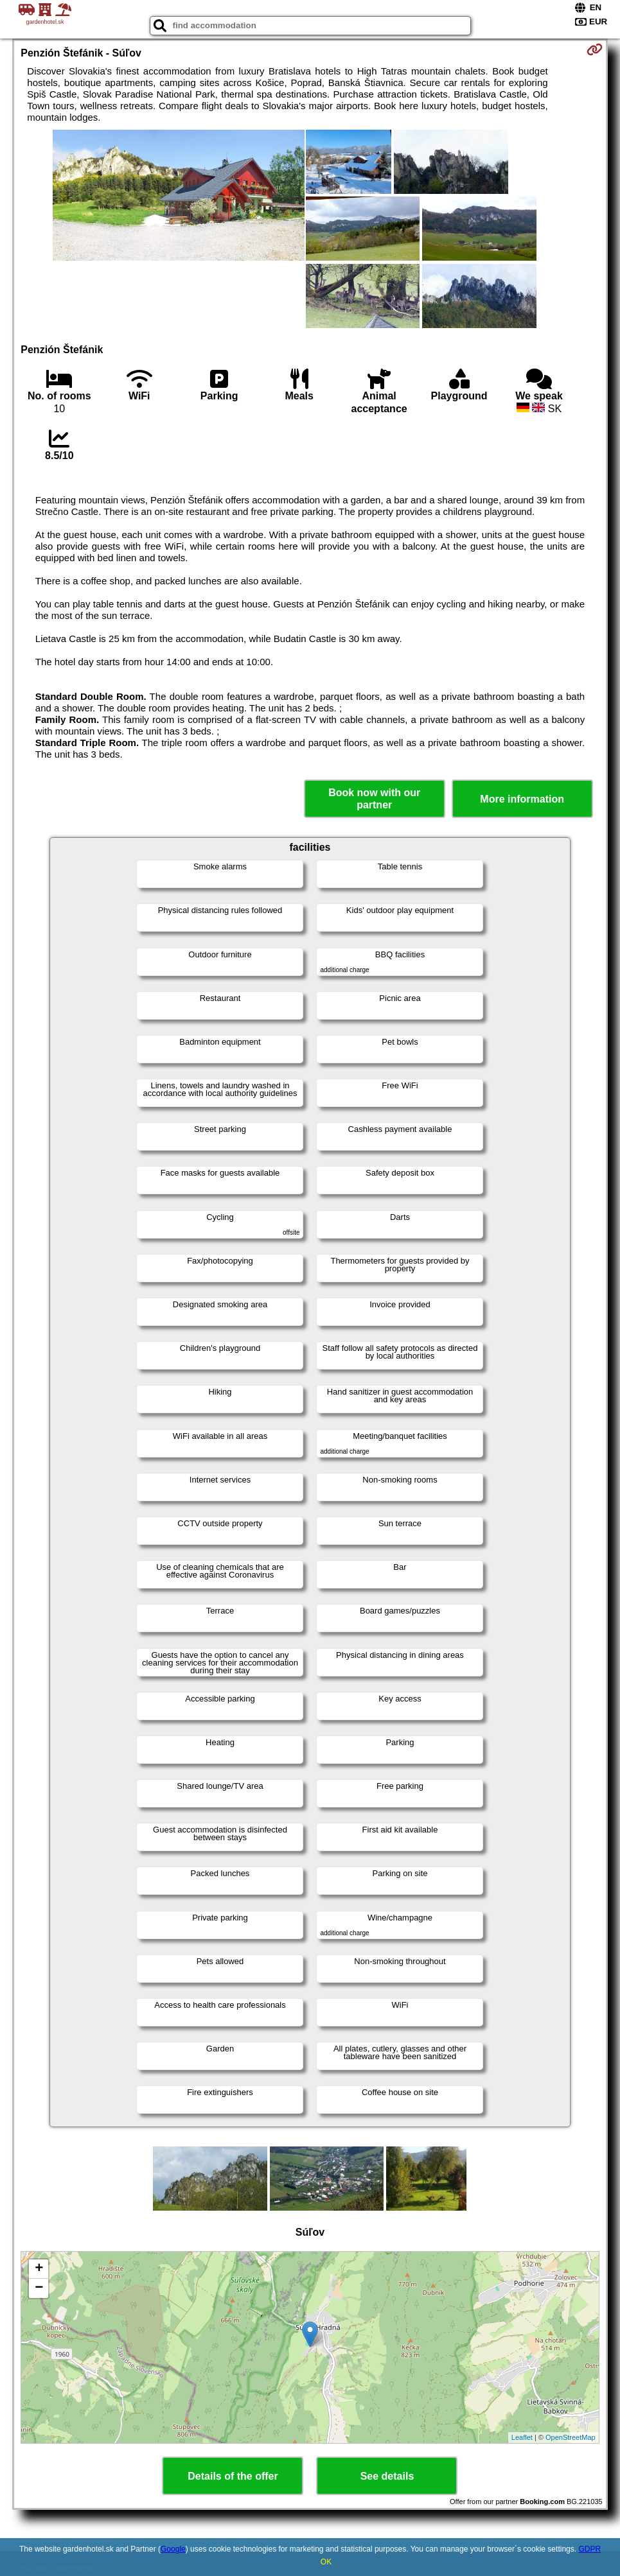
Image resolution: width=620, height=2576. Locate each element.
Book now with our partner (374, 798)
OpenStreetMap (570, 2437)
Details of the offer (233, 2476)
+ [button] (39, 2269)
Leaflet (522, 2437)
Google (173, 2549)
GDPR (589, 2549)
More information (522, 799)
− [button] (39, 2288)
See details (387, 2476)
